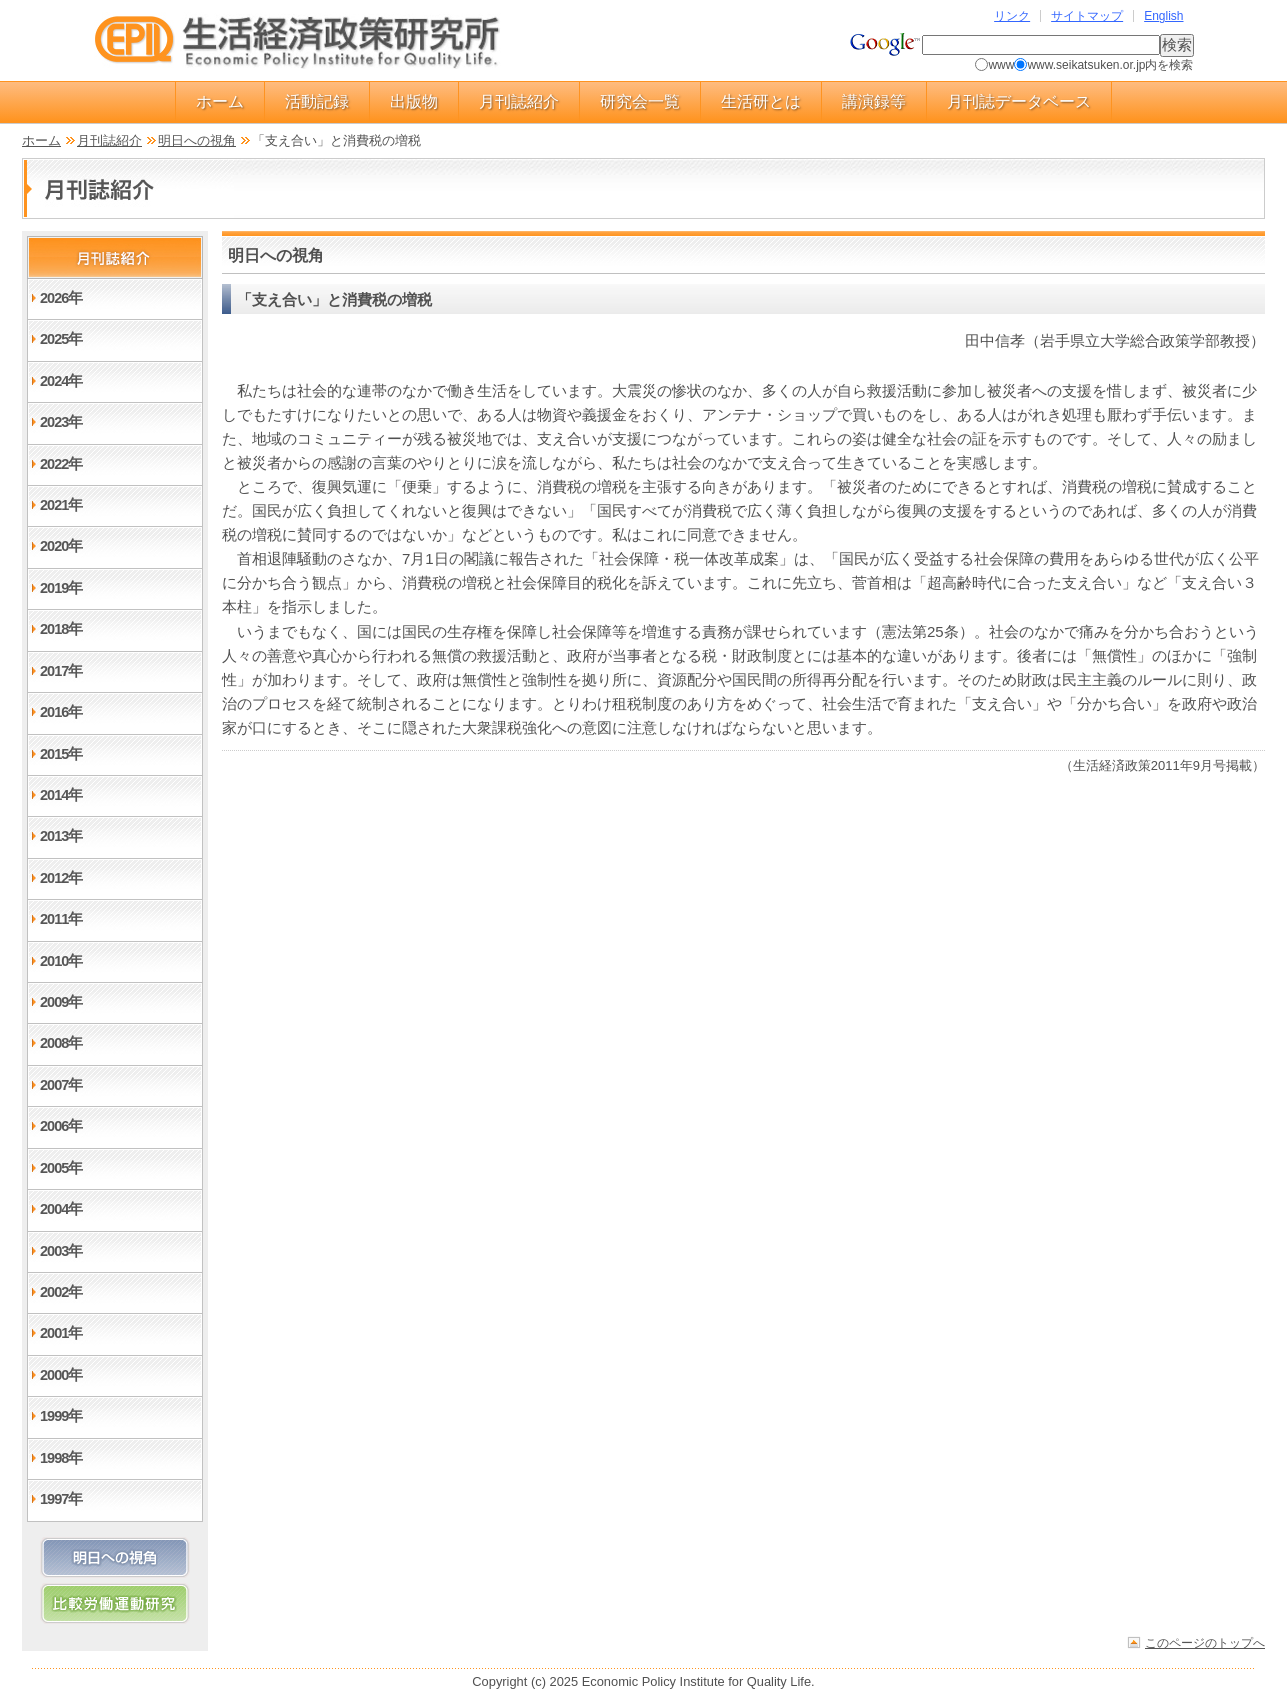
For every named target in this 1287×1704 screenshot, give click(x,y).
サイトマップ (1087, 16)
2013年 (61, 836)
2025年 (61, 339)
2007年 (61, 1085)
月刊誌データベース (1019, 101)
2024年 (61, 381)
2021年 (61, 505)
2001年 (61, 1333)
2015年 (61, 754)
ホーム (220, 101)
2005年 (61, 1168)
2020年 (61, 546)
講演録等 (874, 101)
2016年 (61, 712)
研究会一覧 (640, 101)
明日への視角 (197, 140)
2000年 (61, 1375)
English (1163, 16)
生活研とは (761, 101)
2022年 (61, 464)
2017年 (61, 671)
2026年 (61, 298)
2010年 (61, 961)
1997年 (61, 1499)
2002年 (61, 1292)
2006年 (61, 1126)
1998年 (61, 1458)
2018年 (61, 629)
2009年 (61, 1002)
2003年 (61, 1251)
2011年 (61, 919)
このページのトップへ (1205, 1642)
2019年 (61, 588)
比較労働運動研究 (115, 1603)
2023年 (61, 422)
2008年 (61, 1043)
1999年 (61, 1416)
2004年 (61, 1209)
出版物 (414, 101)
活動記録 (317, 101)
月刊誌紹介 (519, 101)
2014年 (61, 795)
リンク (1012, 16)
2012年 (61, 878)
